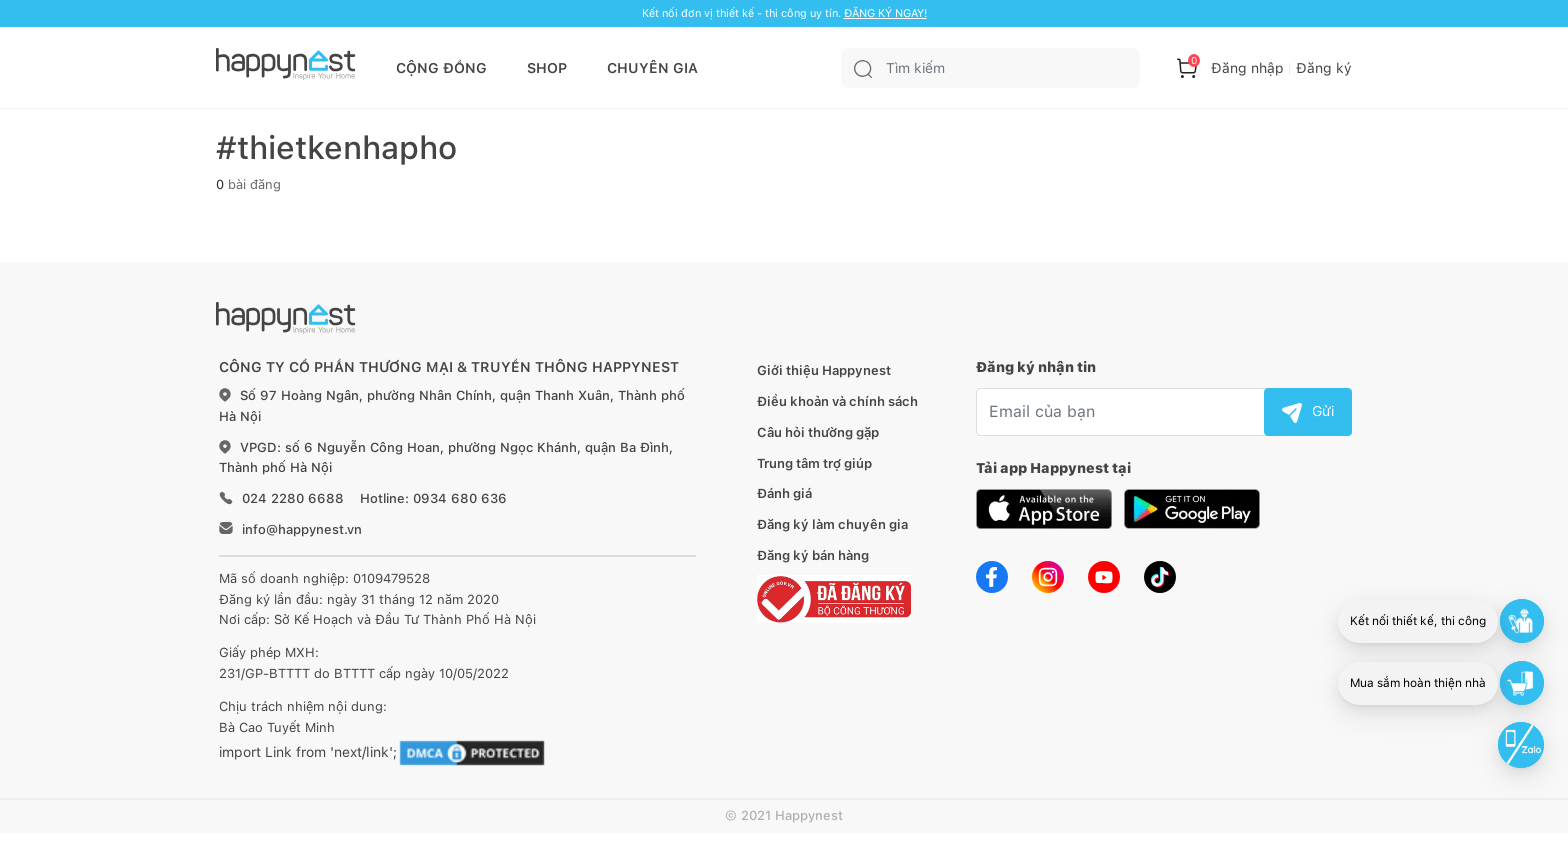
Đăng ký (1324, 68)
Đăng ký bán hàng (813, 555)
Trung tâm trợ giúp (814, 463)
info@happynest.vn (302, 529)
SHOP (547, 68)
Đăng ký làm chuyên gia (832, 524)
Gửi (1308, 411)
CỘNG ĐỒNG (441, 68)
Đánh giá (784, 493)
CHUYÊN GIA (652, 68)
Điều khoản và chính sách (837, 401)
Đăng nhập (1247, 68)
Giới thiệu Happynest (824, 370)
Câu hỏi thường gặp (818, 432)
